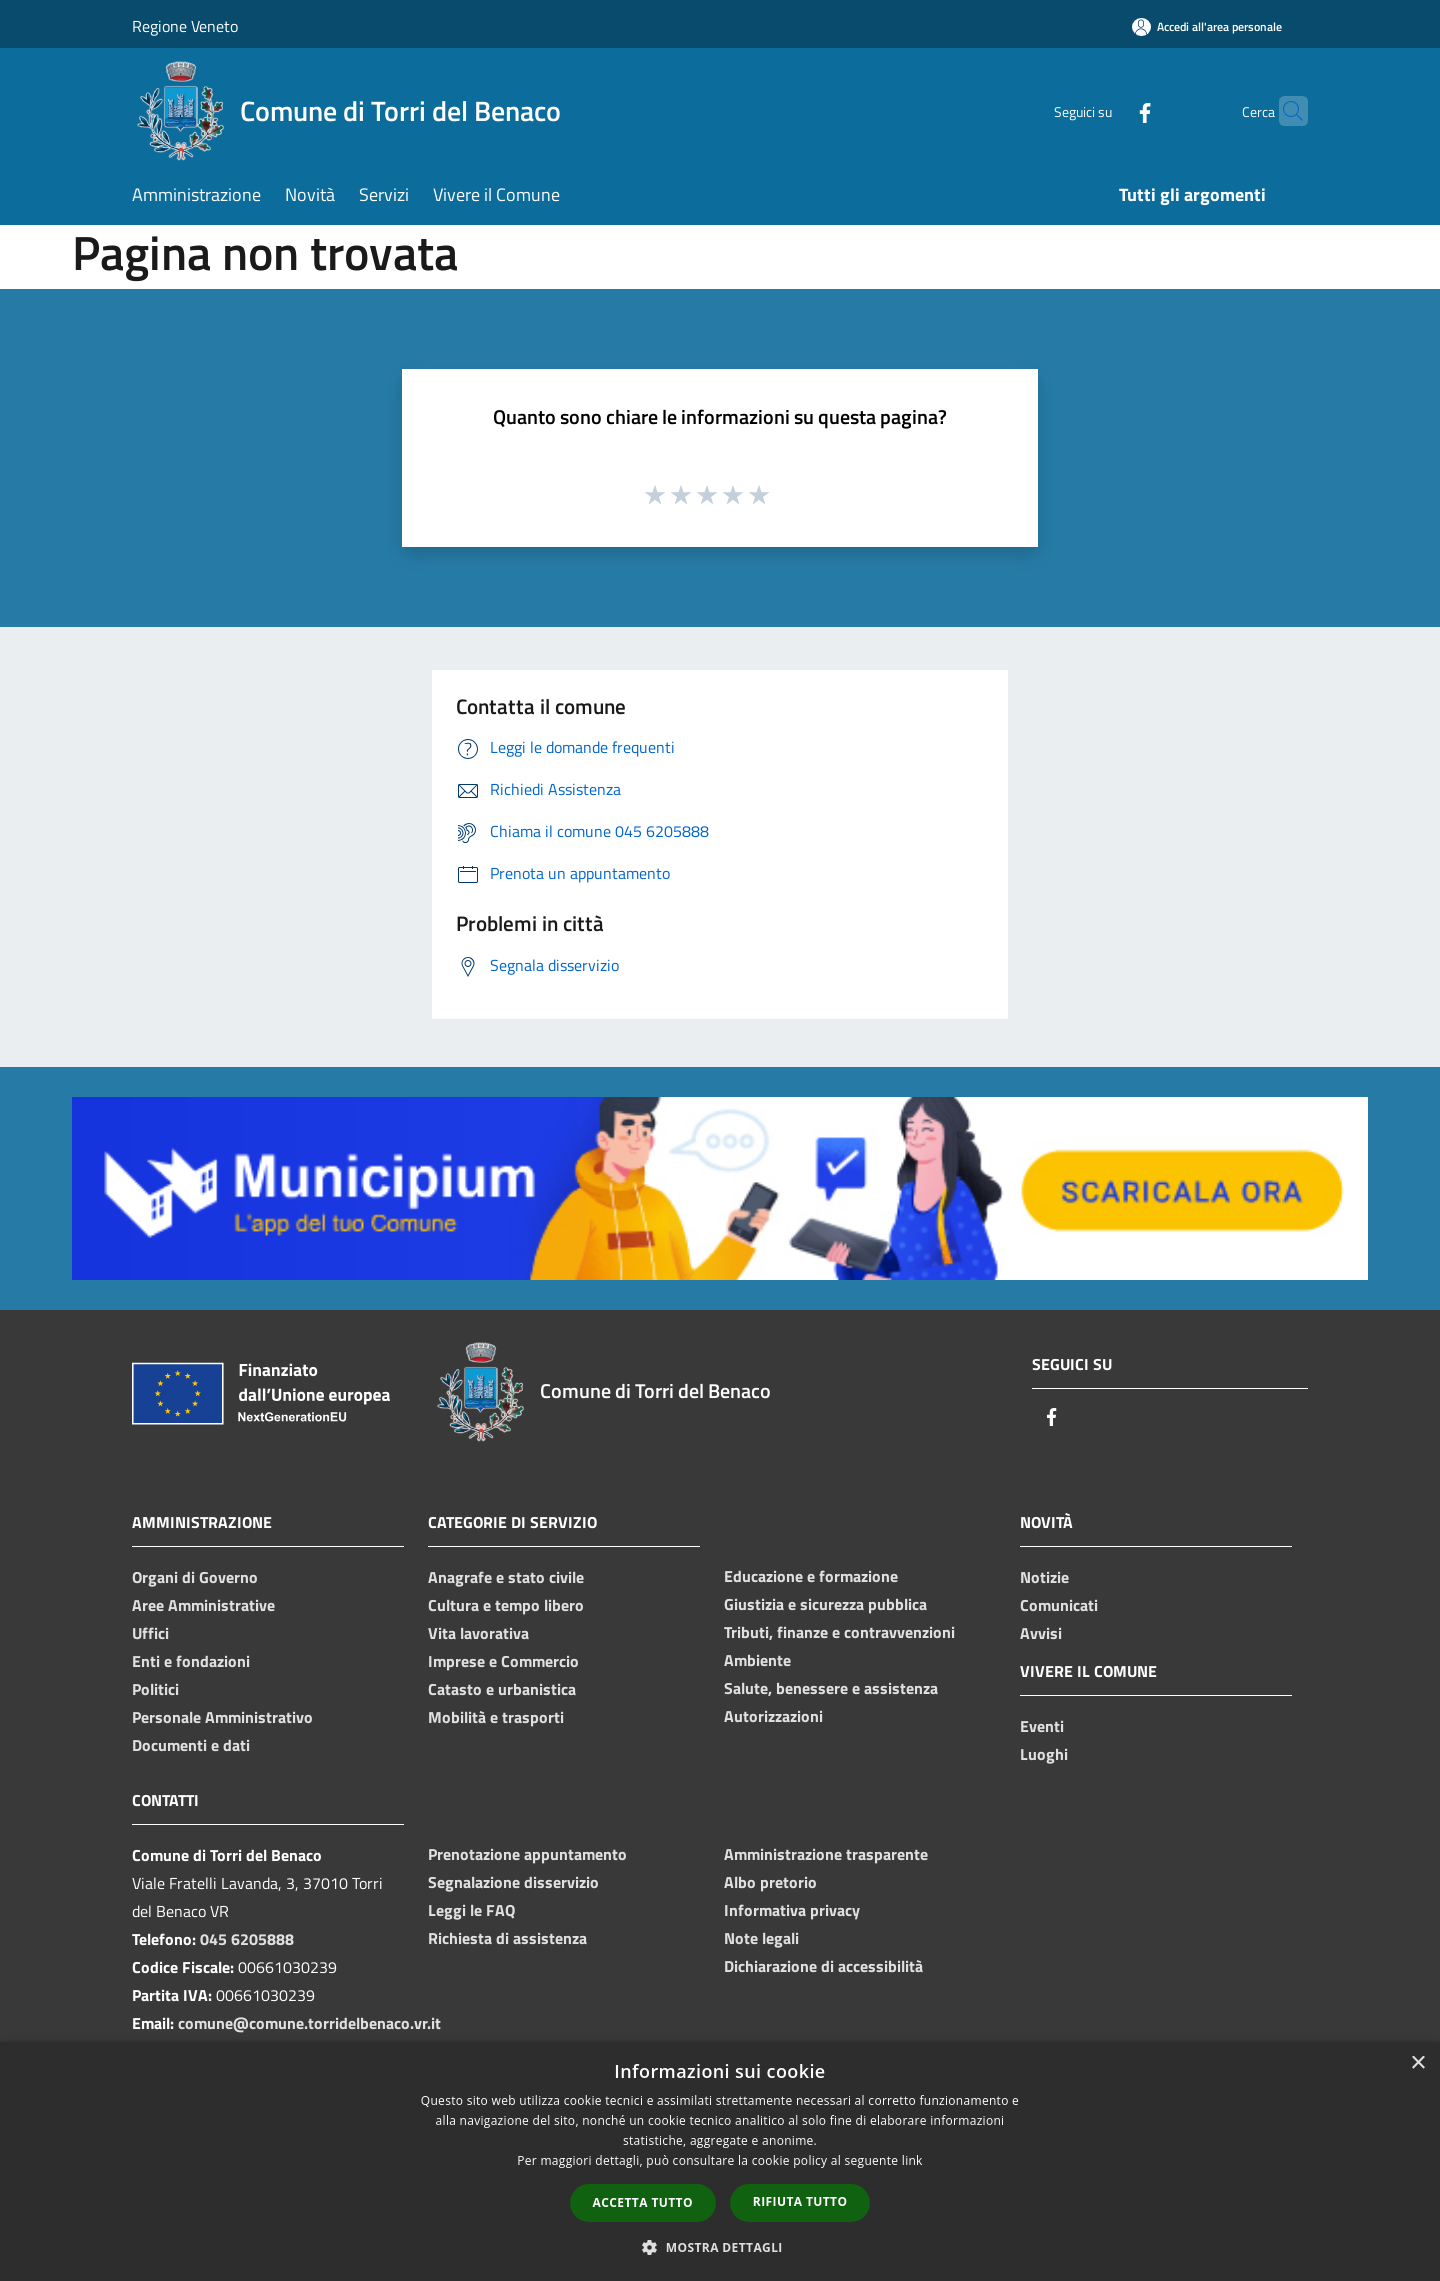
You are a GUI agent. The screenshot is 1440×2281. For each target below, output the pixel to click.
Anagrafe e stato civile (506, 1577)
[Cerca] (1284, 111)
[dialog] (720, 2161)
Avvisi (1041, 1633)
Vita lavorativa (478, 1633)
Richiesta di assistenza (507, 1938)
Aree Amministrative (203, 1605)
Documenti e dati (191, 1745)
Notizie (1044, 1577)
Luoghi (1044, 1754)
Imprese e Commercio (503, 1661)
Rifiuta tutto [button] (800, 2201)
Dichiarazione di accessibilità (823, 1966)
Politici (155, 1689)
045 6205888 (247, 1939)
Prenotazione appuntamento (527, 1854)
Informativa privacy (792, 1910)
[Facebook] (1106, 110)
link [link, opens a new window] (912, 2160)
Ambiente (757, 1660)
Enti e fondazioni (191, 1661)
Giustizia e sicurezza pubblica (825, 1604)
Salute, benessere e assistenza (831, 1688)
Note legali (761, 1938)
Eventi (1042, 1726)
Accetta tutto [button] (643, 2202)
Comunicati (1059, 1605)
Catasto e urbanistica (502, 1689)
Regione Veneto (185, 26)
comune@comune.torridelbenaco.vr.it (309, 2023)
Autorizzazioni (773, 1716)
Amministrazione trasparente (826, 1854)
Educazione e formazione (811, 1576)
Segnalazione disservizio (513, 1882)
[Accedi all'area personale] (1207, 26)
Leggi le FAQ (471, 1910)
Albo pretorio (770, 1882)
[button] (720, 2247)
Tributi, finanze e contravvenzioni (839, 1632)
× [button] (1417, 2063)
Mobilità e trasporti (496, 1717)
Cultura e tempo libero (506, 1605)
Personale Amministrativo (222, 1717)
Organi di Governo (195, 1577)
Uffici (150, 1633)
